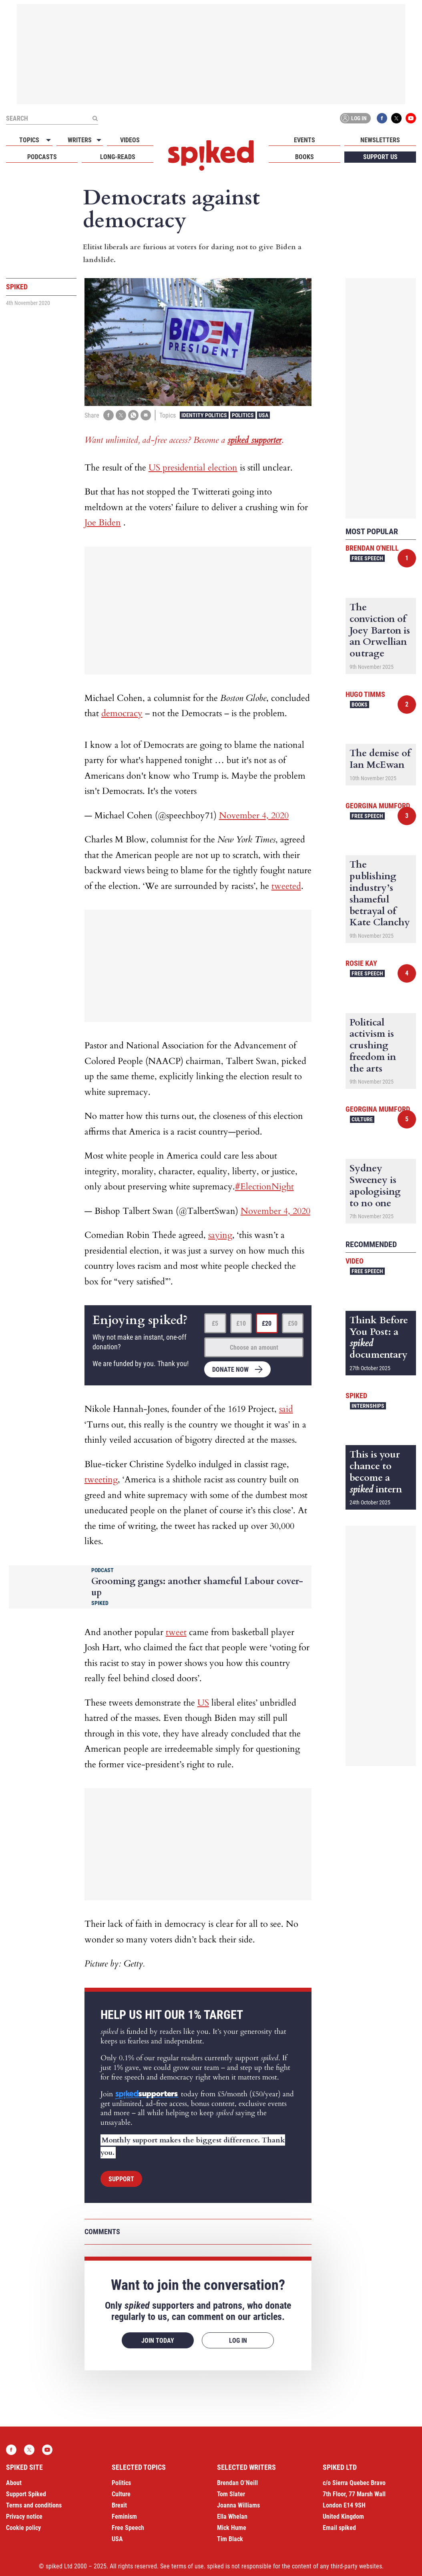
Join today (157, 2340)
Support (121, 2179)
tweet (176, 1632)
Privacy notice (24, 2516)
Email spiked (339, 2528)
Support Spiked (26, 2494)
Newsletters (380, 140)
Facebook (382, 118)
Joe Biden (102, 523)
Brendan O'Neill (372, 548)
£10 (241, 1323)
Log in (354, 118)
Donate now (230, 1369)
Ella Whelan (232, 2516)
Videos (130, 140)
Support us (380, 157)
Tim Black (230, 2539)
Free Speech (367, 558)
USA (263, 415)
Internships (368, 1406)
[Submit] (95, 118)
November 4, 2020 (254, 816)
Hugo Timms (365, 694)
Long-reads (117, 157)
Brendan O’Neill (237, 2483)
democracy (122, 713)
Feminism (124, 2516)
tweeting (101, 1480)
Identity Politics (204, 415)
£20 (266, 1323)
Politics (243, 415)
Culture (362, 1119)
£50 (292, 1323)
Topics (29, 140)
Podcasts (42, 157)
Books (304, 157)
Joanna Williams (238, 2505)
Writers (80, 140)
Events (304, 140)
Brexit (119, 2505)
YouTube (411, 118)
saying (220, 1235)
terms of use (187, 2566)
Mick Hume (231, 2528)
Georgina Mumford (378, 805)
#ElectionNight (264, 1187)
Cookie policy (23, 2528)
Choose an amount (254, 1347)
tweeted (286, 886)
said (286, 1409)
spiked (356, 1395)
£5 (215, 1323)
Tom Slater (231, 2494)
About (14, 2483)
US (203, 1703)
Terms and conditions (34, 2505)
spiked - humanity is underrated (211, 155)
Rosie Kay (361, 963)
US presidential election (193, 468)
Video (355, 1261)
